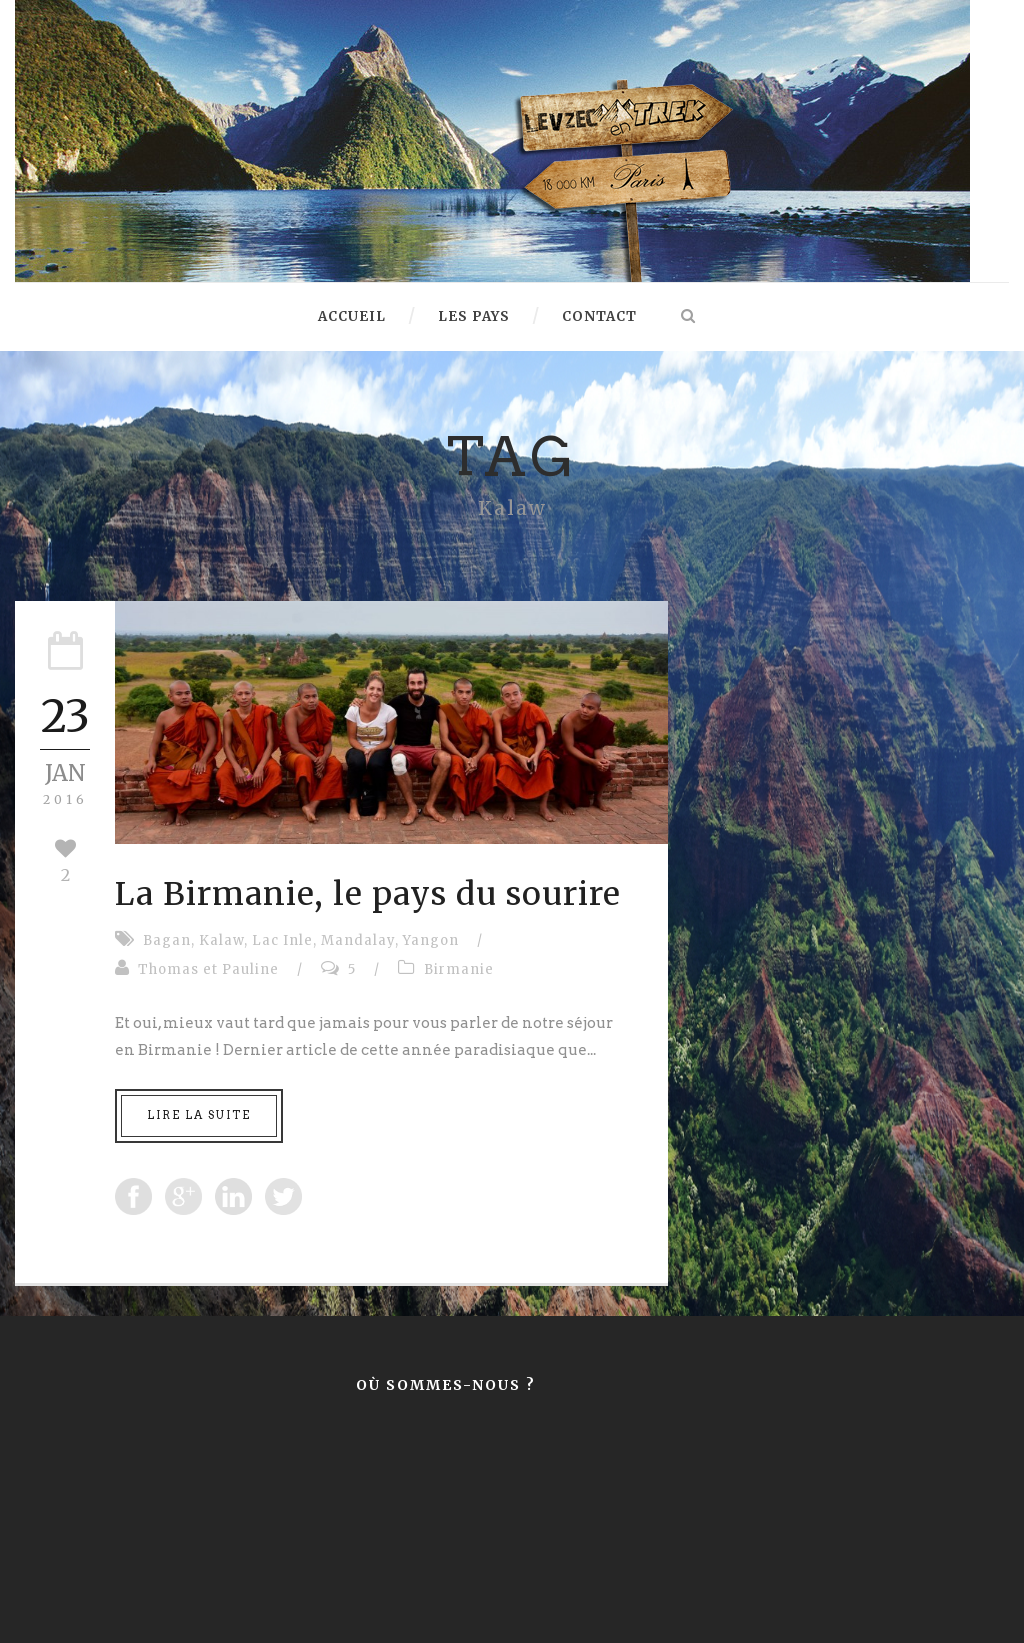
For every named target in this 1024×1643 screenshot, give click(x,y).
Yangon (431, 940)
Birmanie (459, 969)
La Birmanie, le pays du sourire (368, 894)
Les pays (474, 316)
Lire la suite (199, 1115)
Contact (599, 316)
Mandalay (358, 940)
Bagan (167, 940)
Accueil (352, 316)
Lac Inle (282, 940)
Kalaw (221, 940)
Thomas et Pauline (208, 969)
